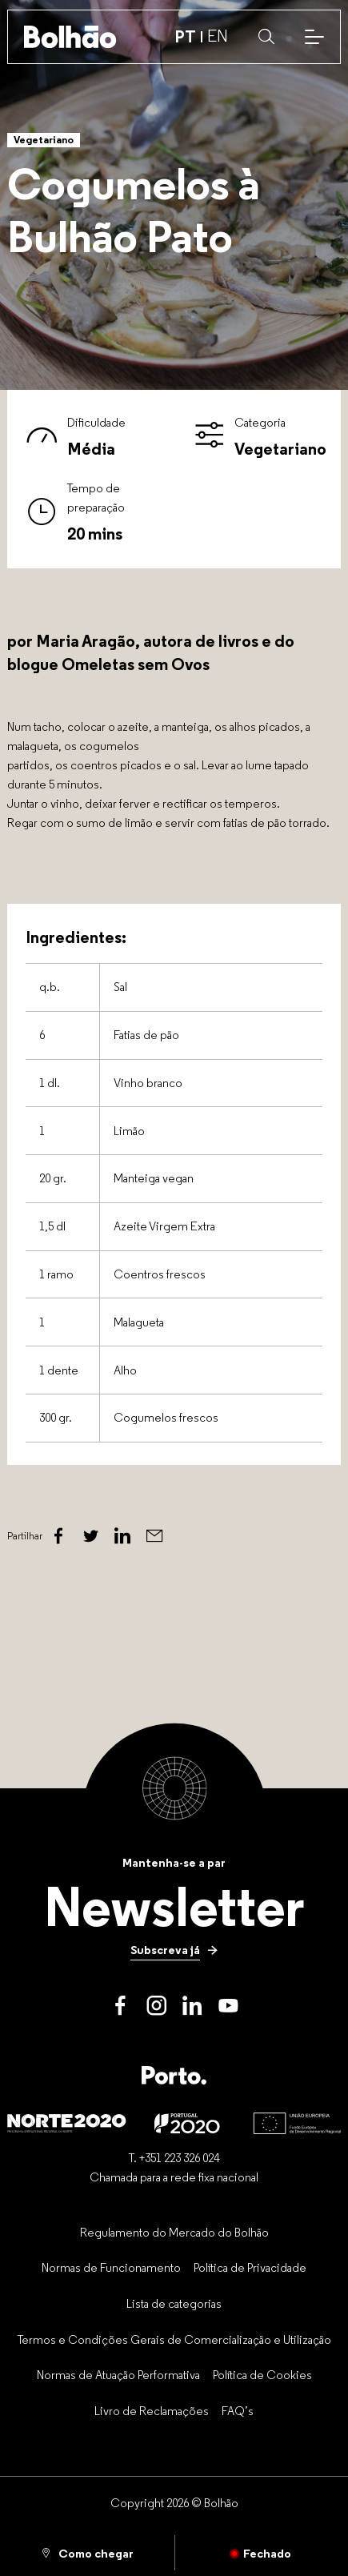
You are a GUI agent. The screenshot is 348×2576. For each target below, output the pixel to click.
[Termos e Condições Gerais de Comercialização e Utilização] (174, 2339)
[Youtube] (228, 2005)
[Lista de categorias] (174, 2303)
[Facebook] (58, 1536)
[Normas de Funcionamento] (111, 2267)
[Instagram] (156, 2005)
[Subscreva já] (174, 1949)
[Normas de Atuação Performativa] (118, 2375)
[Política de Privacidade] (250, 2267)
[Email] (154, 1536)
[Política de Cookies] (262, 2375)
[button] (266, 36)
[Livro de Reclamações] (151, 2410)
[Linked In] (122, 1536)
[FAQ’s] (238, 2410)
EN (217, 36)
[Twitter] (90, 1536)
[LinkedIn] (192, 2005)
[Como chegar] (87, 2552)
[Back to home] (70, 37)
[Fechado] (262, 2552)
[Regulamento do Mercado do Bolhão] (174, 2231)
